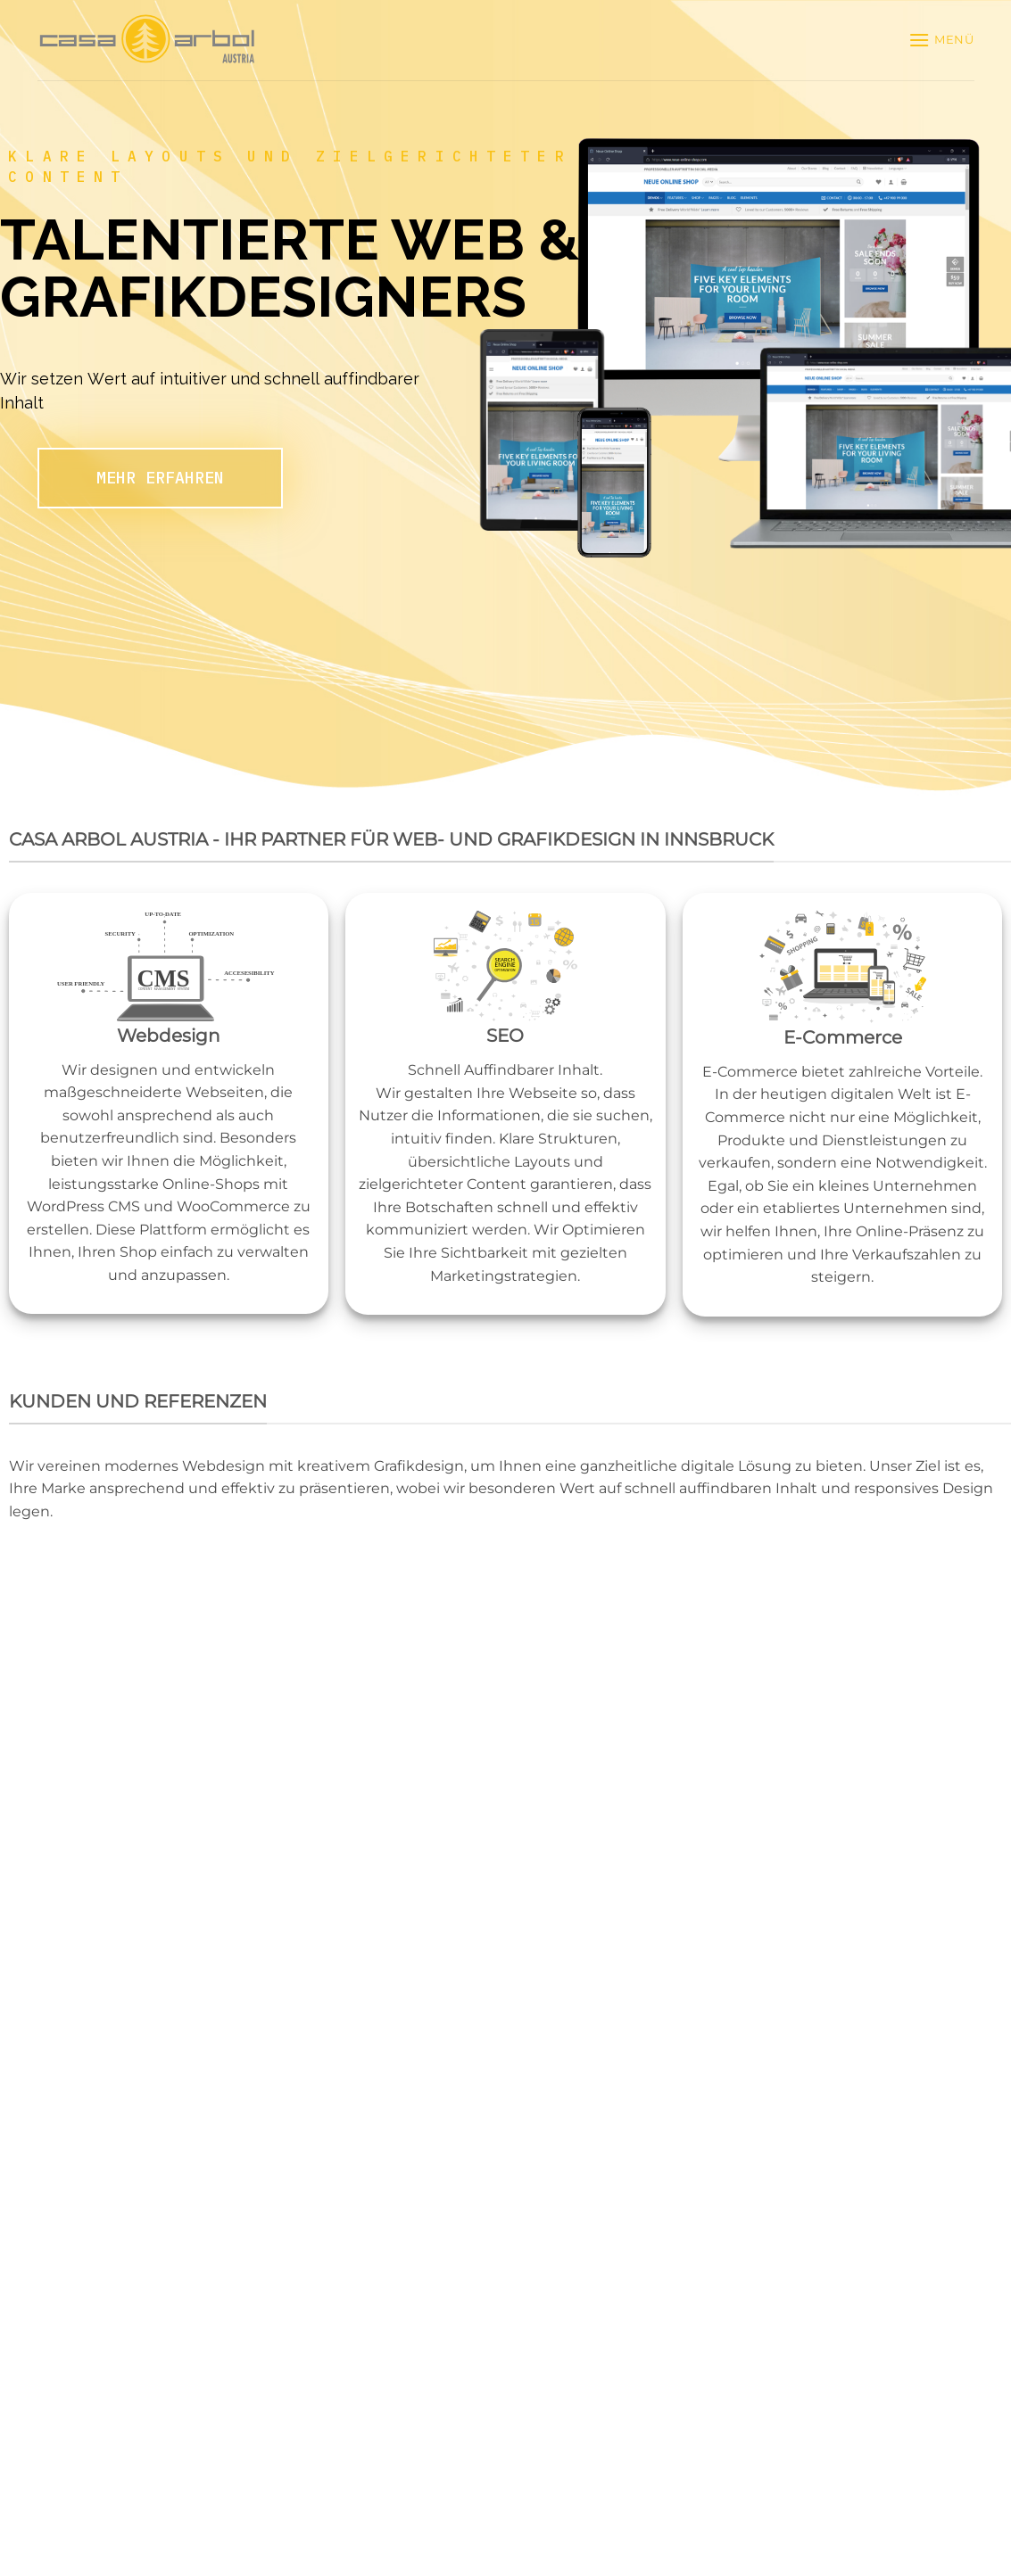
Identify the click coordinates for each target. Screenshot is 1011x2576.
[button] (941, 40)
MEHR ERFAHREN (160, 477)
